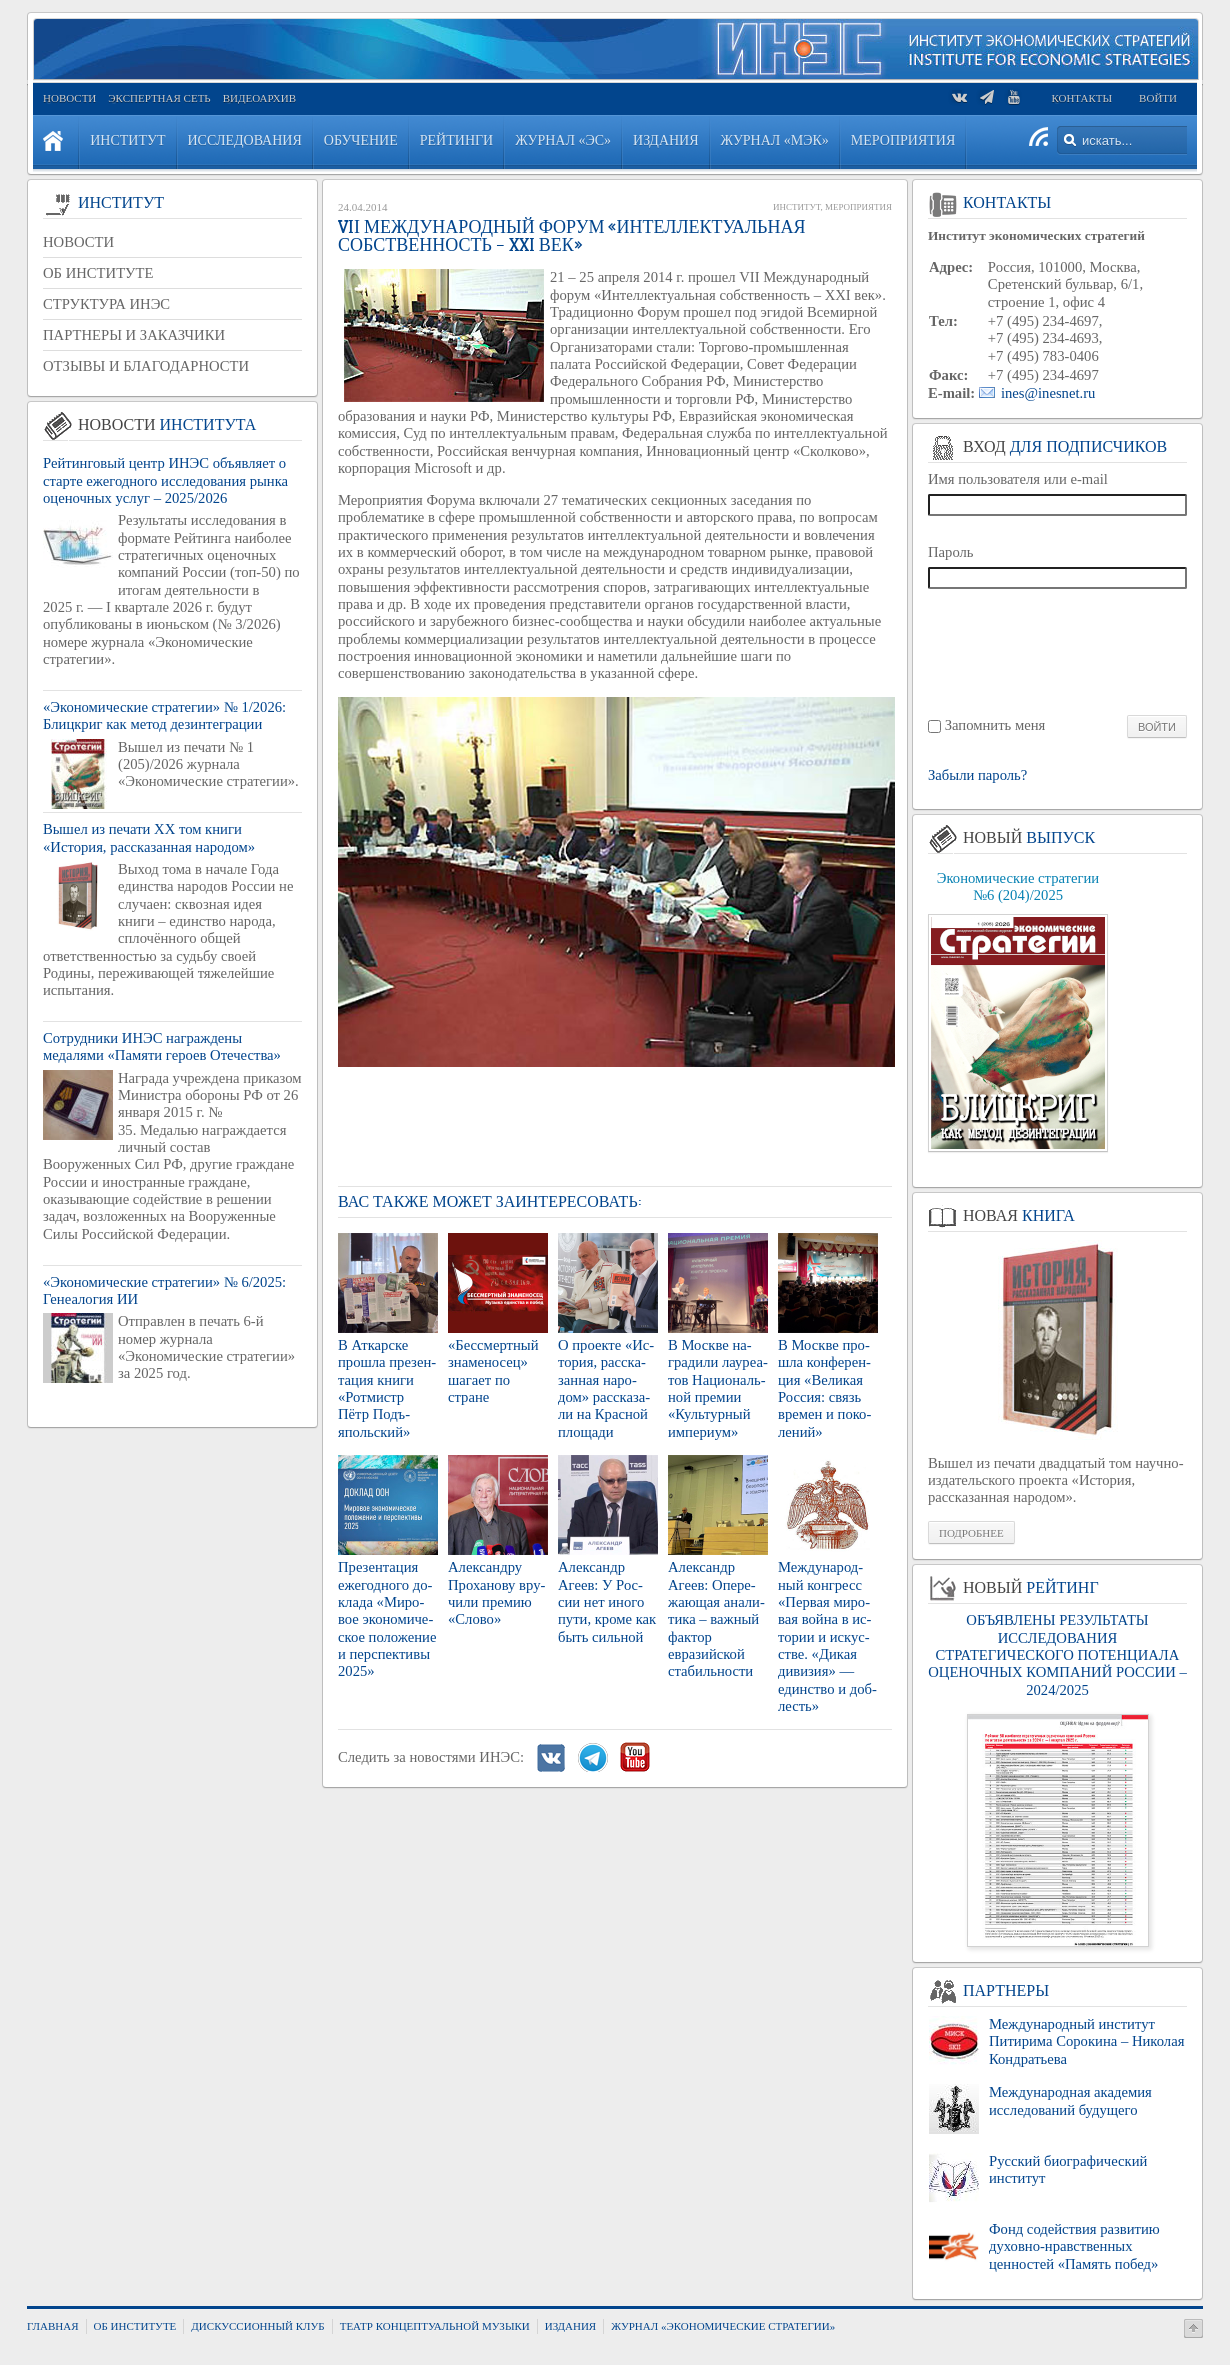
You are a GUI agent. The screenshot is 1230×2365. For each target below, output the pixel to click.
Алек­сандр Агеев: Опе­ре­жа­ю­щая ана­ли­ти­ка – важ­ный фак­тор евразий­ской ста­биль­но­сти (716, 1619)
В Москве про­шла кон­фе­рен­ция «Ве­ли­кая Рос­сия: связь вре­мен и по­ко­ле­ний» (824, 1388)
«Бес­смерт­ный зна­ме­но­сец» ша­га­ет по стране (493, 1371)
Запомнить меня (995, 725)
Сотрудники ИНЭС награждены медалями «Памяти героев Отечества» (162, 1046)
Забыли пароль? (977, 775)
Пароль (951, 552)
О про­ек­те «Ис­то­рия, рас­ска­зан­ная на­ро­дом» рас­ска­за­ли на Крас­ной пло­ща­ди (606, 1388)
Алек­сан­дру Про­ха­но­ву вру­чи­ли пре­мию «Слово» (496, 1593)
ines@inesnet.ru (1048, 393)
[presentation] (1058, 650)
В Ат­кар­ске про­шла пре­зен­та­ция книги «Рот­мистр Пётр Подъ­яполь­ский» (387, 1388)
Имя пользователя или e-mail (1018, 479)
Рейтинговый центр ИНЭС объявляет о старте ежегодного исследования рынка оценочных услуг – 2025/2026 (165, 480)
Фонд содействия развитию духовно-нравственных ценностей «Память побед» (1074, 2246)
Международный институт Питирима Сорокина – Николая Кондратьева (1086, 2041)
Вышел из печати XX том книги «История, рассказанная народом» (149, 837)
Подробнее (971, 1533)
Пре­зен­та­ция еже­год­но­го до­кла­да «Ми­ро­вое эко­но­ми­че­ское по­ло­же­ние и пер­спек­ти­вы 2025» (387, 1619)
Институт (796, 207)
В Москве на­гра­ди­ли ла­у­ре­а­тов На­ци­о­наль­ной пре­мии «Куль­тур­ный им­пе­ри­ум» (718, 1388)
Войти (1158, 98)
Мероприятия (858, 207)
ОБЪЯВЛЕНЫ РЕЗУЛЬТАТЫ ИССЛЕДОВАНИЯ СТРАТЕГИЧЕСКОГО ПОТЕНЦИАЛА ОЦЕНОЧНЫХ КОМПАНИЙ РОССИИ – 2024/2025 (1057, 1654)
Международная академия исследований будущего (1070, 2100)
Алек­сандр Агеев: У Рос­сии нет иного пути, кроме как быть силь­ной (607, 1601)
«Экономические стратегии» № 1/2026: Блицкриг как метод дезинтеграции (164, 715)
